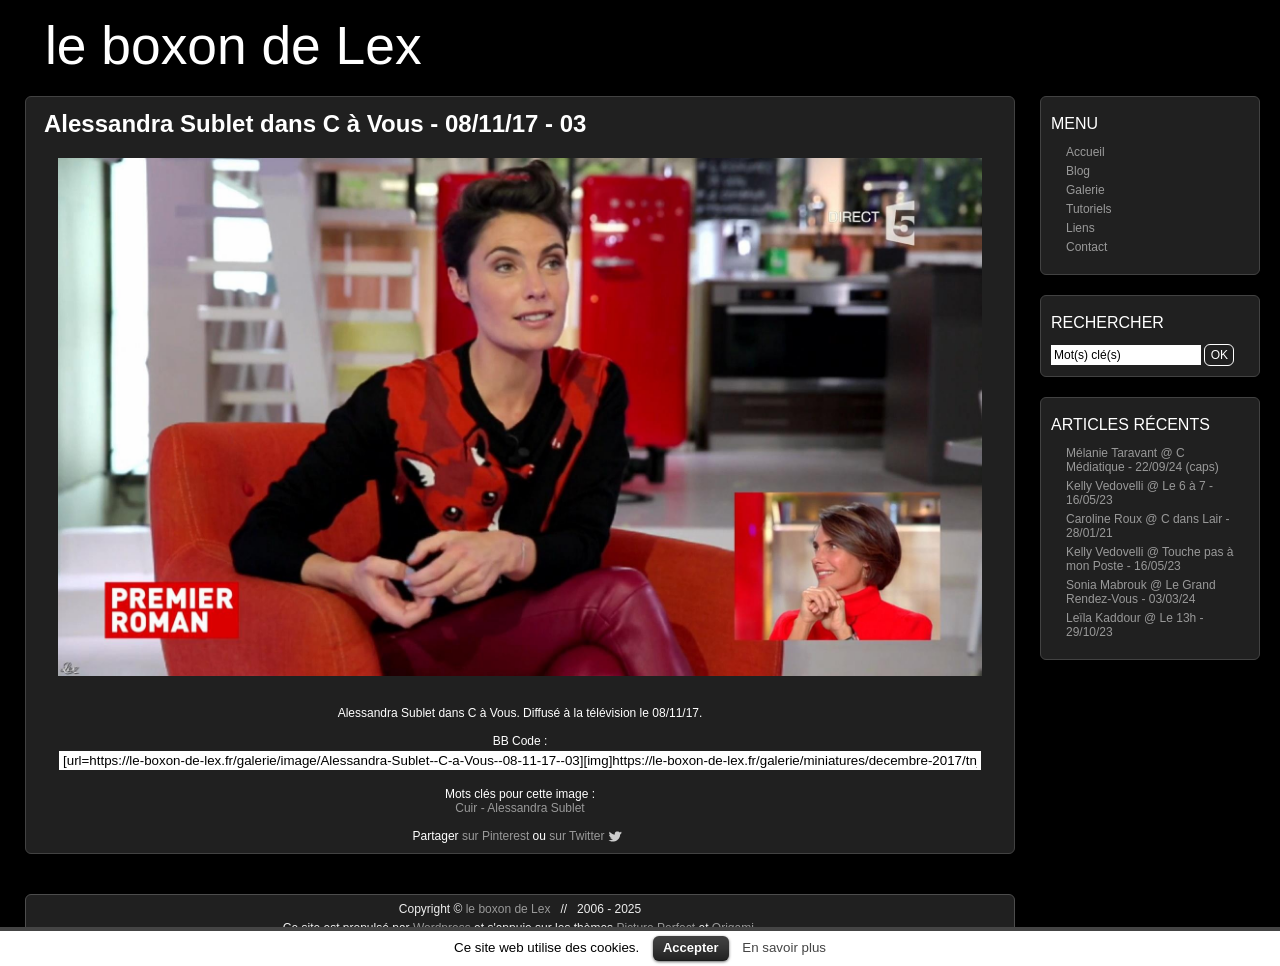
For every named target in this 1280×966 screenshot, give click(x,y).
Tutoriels (1089, 209)
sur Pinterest (495, 836)
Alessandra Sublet (535, 808)
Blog (1078, 171)
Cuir (466, 808)
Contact (1086, 247)
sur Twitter (576, 836)
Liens (1080, 228)
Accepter (691, 947)
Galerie (1085, 190)
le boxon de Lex (233, 45)
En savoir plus (784, 947)
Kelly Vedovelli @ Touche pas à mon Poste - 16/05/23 (1149, 559)
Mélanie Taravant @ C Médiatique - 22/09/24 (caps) (1142, 460)
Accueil (1085, 152)
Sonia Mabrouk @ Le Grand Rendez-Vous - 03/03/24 (1141, 592)
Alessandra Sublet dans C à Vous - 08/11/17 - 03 (315, 123)
